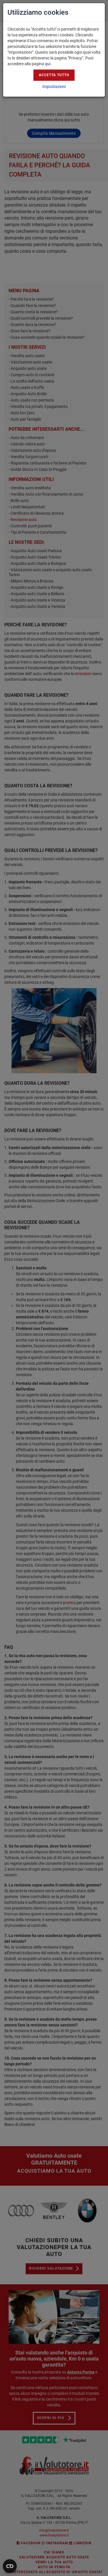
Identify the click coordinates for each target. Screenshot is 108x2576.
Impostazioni (54, 86)
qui (47, 63)
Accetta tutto (54, 75)
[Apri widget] (10, 2566)
